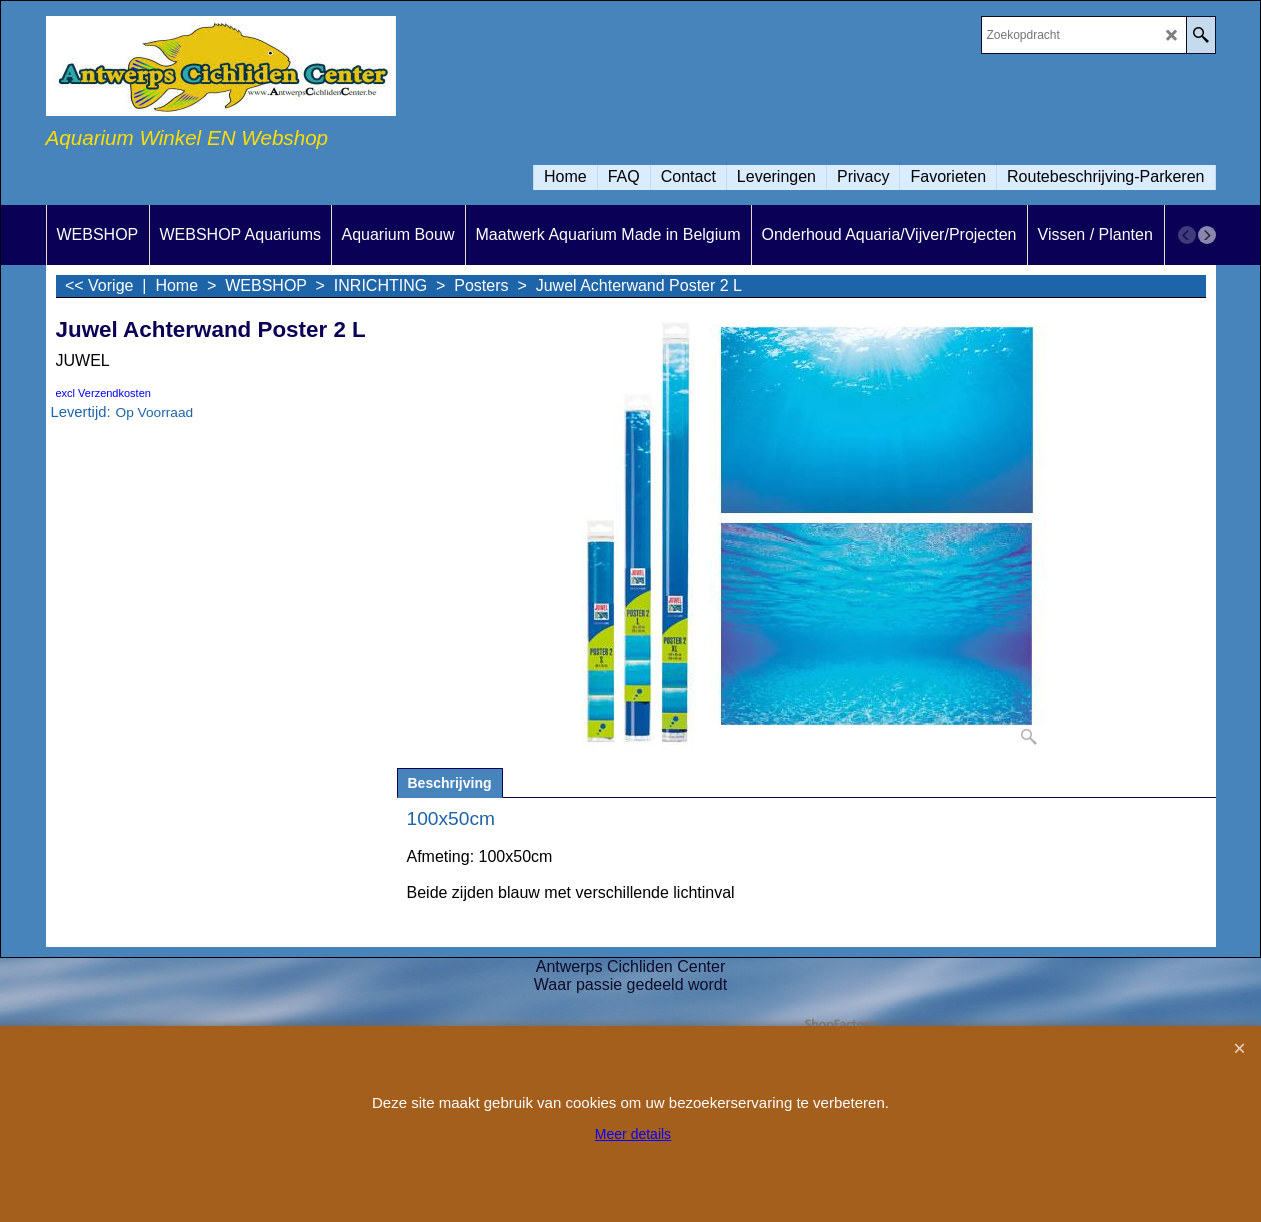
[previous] (1187, 235)
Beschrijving (450, 783)
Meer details (633, 1134)
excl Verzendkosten (103, 393)
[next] (1207, 235)
